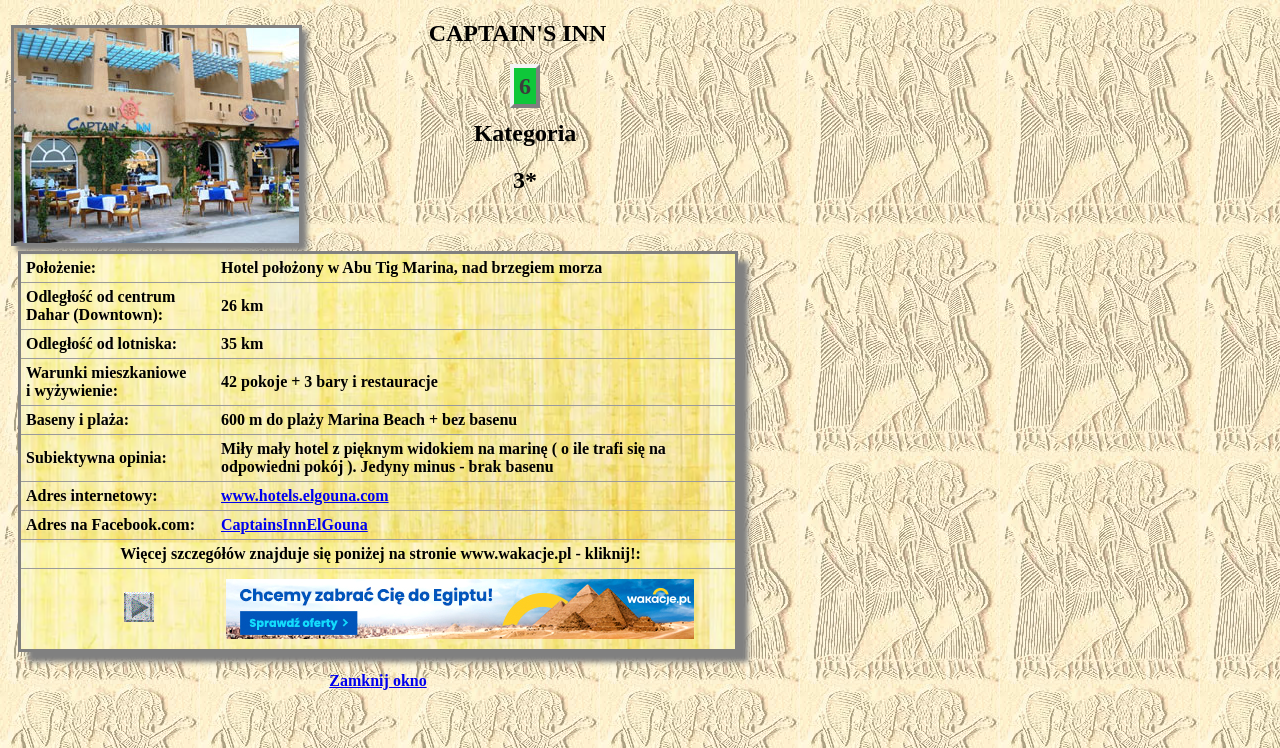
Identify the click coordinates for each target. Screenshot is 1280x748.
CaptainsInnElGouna (294, 524)
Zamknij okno (377, 680)
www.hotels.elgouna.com (305, 495)
